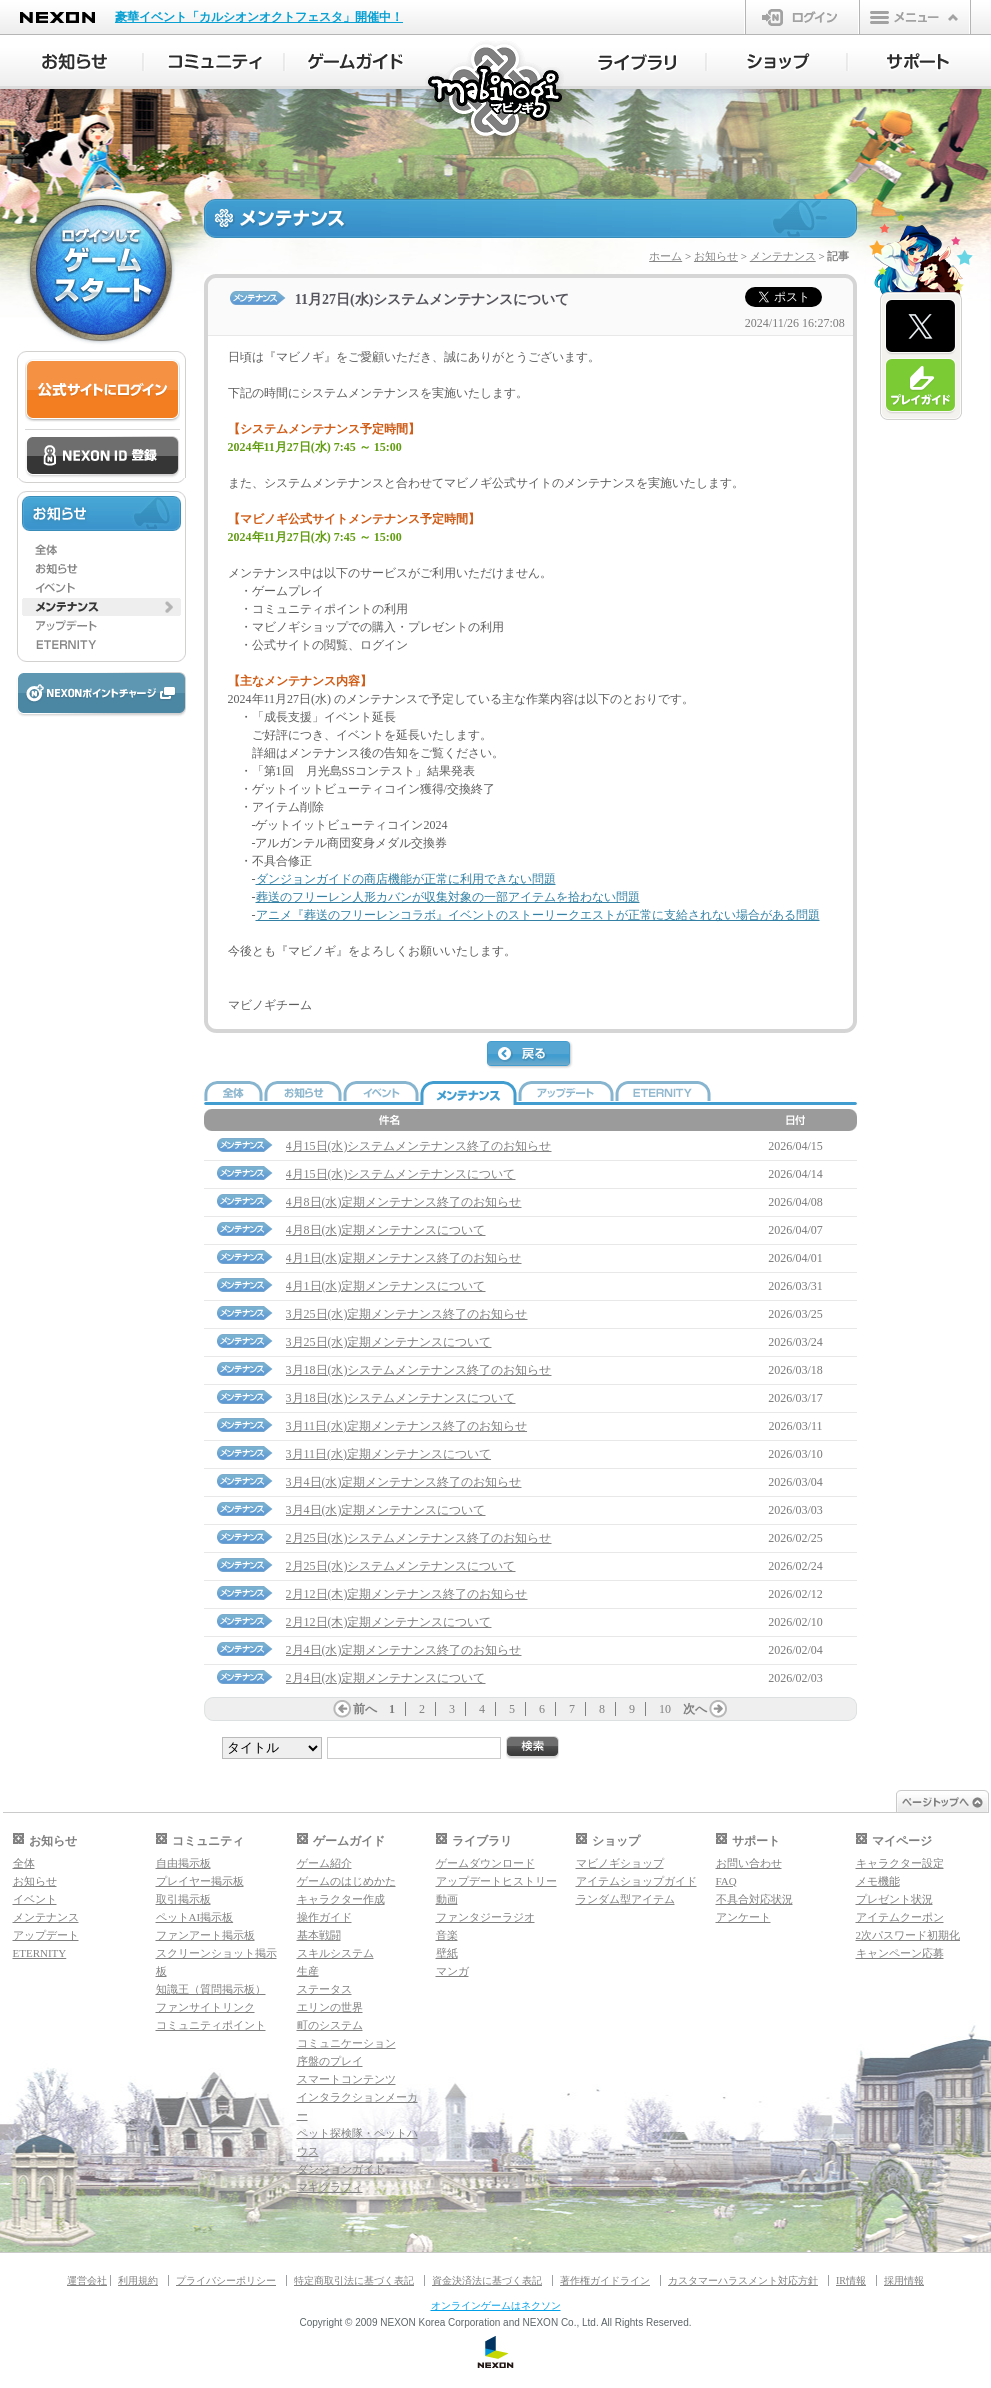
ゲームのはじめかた (346, 1881)
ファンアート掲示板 (205, 1935)
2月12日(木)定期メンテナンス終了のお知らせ (407, 1594)
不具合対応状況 (754, 1899)
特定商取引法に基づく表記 (354, 2280)
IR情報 (851, 2280)
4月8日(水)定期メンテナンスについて (386, 1230)
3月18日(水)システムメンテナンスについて (401, 1398)
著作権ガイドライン (605, 2280)
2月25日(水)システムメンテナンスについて (401, 1566)
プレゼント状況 (894, 1899)
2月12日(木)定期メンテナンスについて (389, 1622)
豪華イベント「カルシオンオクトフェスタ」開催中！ (259, 17)
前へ (365, 1709)
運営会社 (87, 2280)
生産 (308, 1971)
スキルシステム (335, 1953)
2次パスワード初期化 (908, 1935)
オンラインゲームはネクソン (496, 2305)
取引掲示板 (183, 1899)
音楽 (447, 1935)
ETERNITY (40, 1953)
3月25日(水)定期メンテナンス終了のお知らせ (407, 1314)
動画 (447, 1899)
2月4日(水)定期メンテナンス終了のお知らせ (404, 1650)
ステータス (324, 1989)
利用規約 (138, 2280)
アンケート (743, 1917)
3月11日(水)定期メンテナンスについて (389, 1454)
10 (665, 1709)
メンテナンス (783, 256)
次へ (695, 1709)
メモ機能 (878, 1881)
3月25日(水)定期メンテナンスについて (389, 1342)
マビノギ (496, 91)
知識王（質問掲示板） (211, 1989)
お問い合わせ (749, 1863)
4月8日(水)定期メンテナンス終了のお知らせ (404, 1202)
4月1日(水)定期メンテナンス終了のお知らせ (404, 1258)
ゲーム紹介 (324, 1863)
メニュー (915, 17)
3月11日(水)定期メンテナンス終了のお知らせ (407, 1426)
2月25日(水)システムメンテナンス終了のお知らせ (419, 1538)
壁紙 (447, 1953)
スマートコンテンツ (346, 2079)
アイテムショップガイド (636, 1881)
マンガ (452, 1971)
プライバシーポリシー (226, 2280)
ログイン (802, 17)
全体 (24, 1863)
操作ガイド (324, 1917)
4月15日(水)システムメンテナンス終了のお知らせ (419, 1146)
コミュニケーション (346, 2043)
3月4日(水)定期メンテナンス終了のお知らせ (404, 1482)
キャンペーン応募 (900, 1953)
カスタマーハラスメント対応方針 (743, 2280)
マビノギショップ (620, 1863)
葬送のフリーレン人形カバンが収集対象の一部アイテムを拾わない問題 (448, 897)
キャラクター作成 (341, 1899)
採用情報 (904, 2280)
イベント (35, 1899)
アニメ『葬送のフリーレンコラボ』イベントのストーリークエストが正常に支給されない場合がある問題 (538, 915)
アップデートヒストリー (496, 1881)
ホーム (665, 256)
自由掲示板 (183, 1863)
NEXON (57, 17)
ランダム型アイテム (625, 1899)
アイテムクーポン (900, 1917)
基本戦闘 (319, 1935)
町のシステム (330, 2025)
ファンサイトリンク (205, 2007)
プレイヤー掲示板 (200, 1881)
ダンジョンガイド (341, 2169)
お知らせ (716, 256)
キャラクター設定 (900, 1863)
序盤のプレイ (330, 2061)
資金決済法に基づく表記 (487, 2280)
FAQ (726, 1881)
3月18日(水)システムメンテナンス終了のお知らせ (419, 1370)
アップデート (46, 1935)
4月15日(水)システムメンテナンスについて (401, 1174)
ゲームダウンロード (485, 1863)
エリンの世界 (330, 2007)
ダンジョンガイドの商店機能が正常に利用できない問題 (406, 879)
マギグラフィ (330, 2187)
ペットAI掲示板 (195, 1917)
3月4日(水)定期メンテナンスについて (386, 1510)
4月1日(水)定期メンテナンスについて (386, 1286)
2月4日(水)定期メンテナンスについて (386, 1678)
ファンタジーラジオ (485, 1917)
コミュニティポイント (211, 2025)
